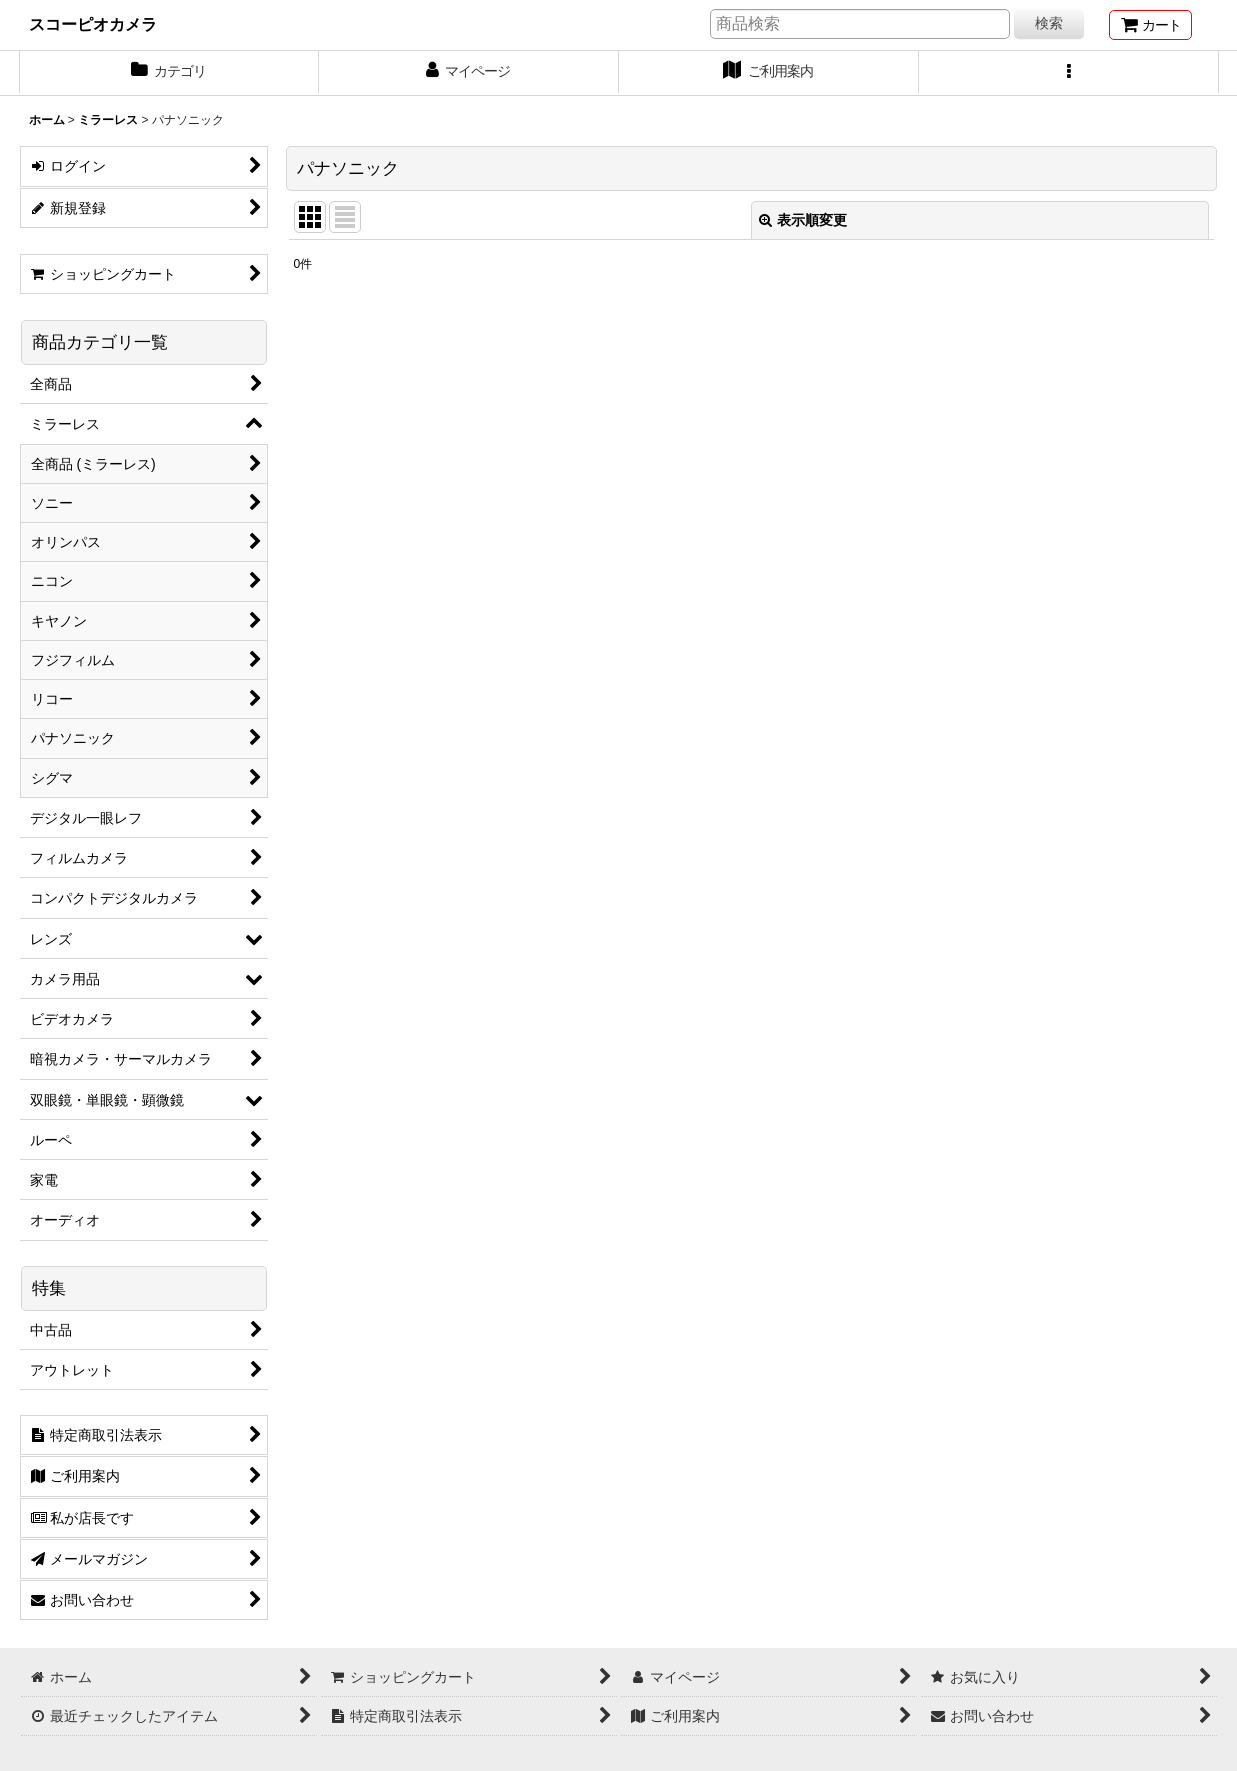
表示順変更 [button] (803, 220)
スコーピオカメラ (93, 24)
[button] (1069, 73)
